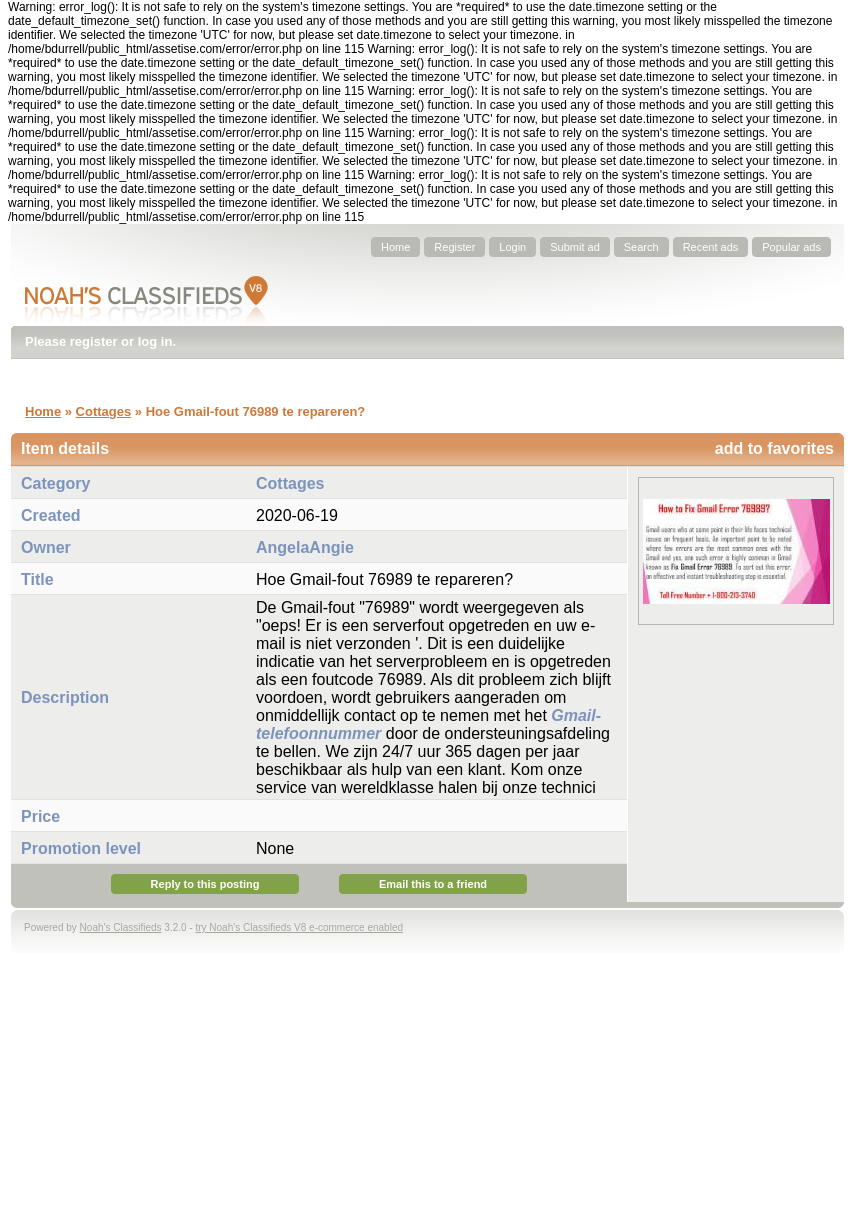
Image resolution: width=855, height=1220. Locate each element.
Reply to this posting (205, 884)
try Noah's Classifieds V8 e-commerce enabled (299, 927)
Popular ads (791, 247)
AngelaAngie (305, 547)
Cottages (104, 411)
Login (512, 247)
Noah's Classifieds (121, 927)
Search (641, 247)
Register (454, 247)
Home (395, 247)
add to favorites (774, 448)
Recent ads (711, 247)
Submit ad (575, 247)
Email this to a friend (433, 884)
